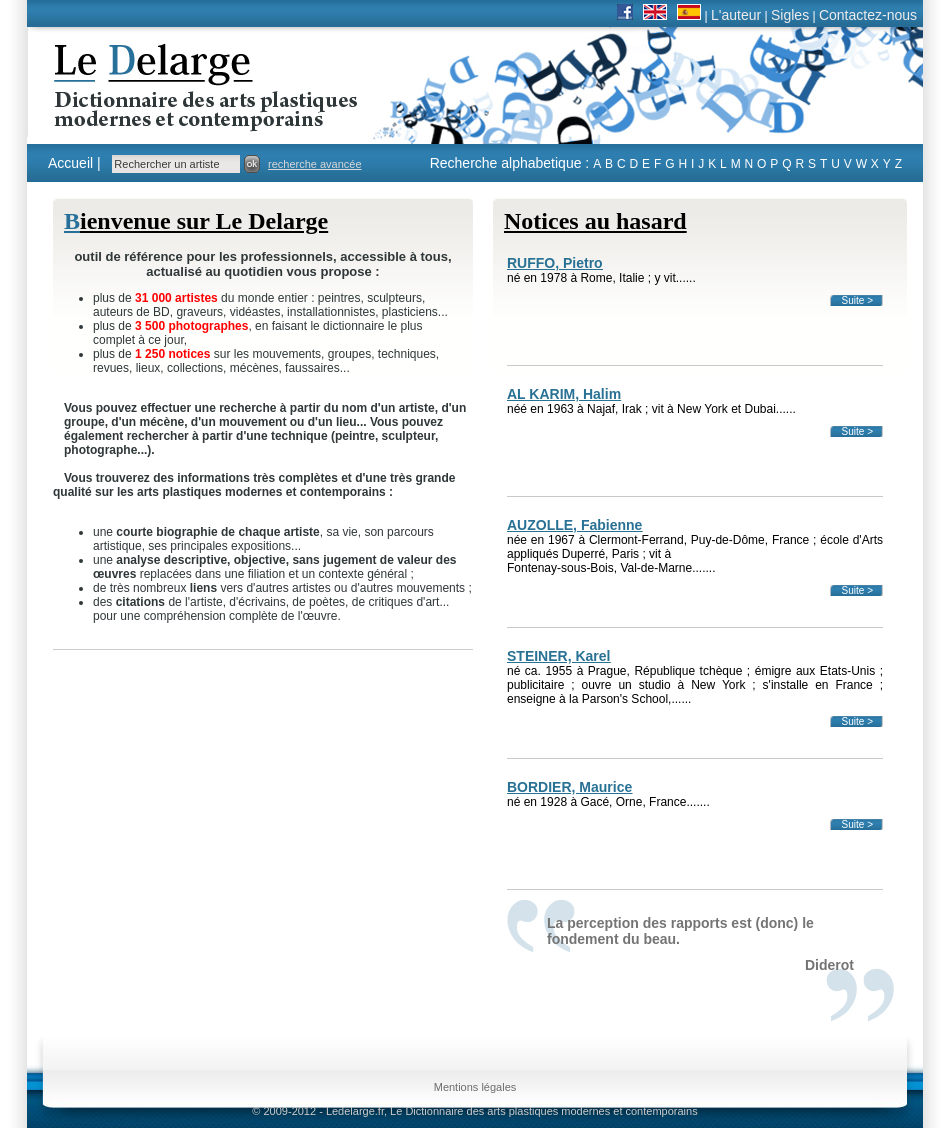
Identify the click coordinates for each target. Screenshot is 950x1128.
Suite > (857, 300)
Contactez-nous (868, 15)
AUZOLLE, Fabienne (574, 525)
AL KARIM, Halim (564, 394)
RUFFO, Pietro (555, 263)
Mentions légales (475, 1087)
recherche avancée (315, 164)
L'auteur (736, 15)
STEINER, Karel (558, 656)
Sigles (790, 15)
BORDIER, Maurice (569, 787)
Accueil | (74, 163)
